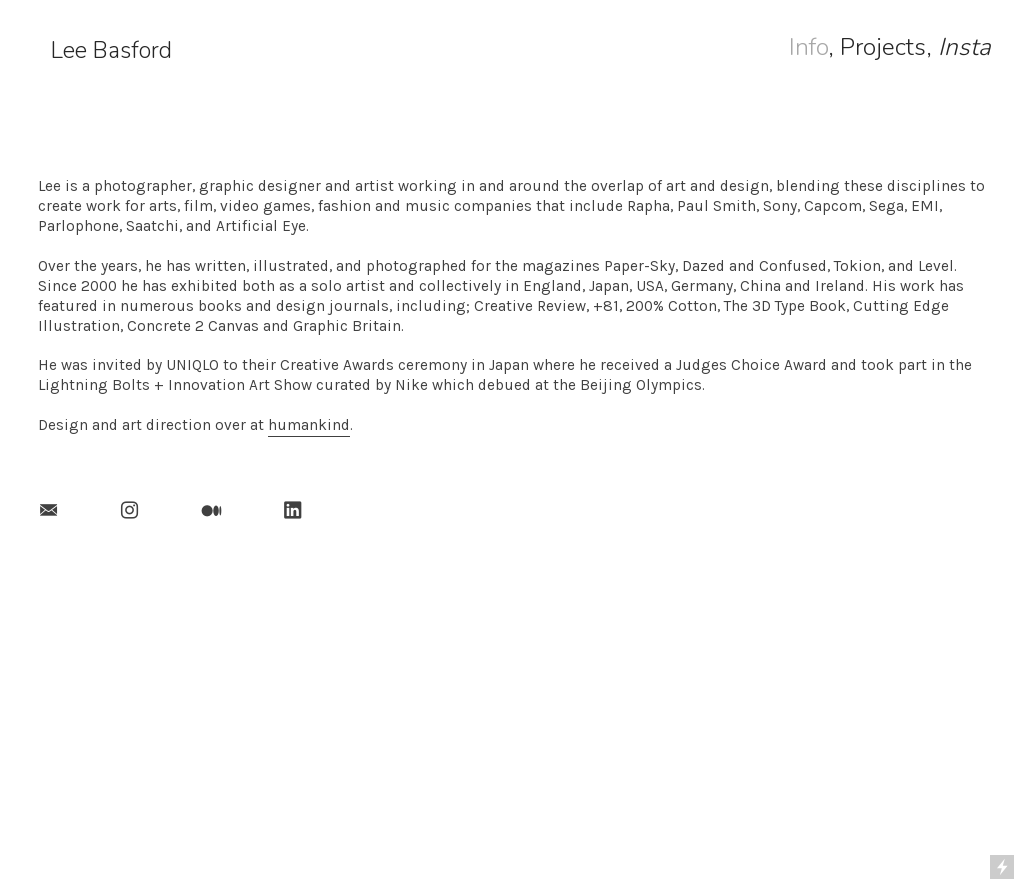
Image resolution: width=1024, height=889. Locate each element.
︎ (129, 511)
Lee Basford (111, 50)
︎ (292, 511)
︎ (211, 511)
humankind (309, 425)
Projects (883, 47)
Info (808, 47)
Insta (964, 47)
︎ (48, 511)
